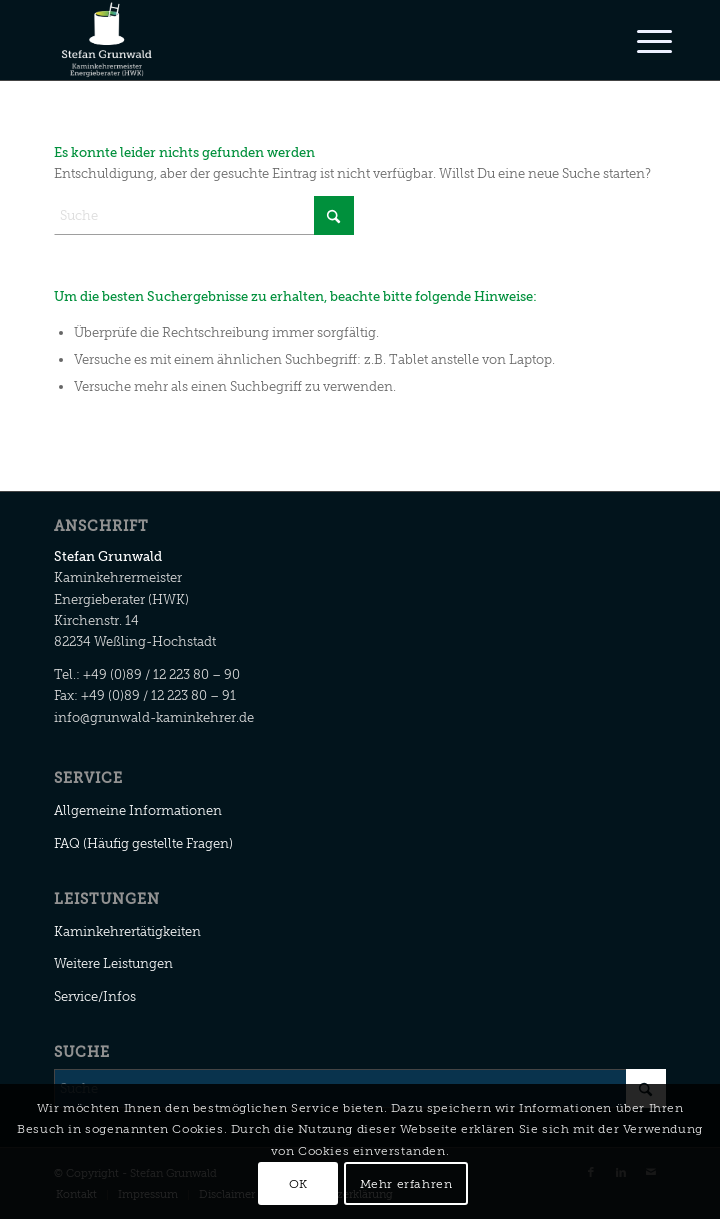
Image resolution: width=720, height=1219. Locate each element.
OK (298, 1184)
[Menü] (639, 42)
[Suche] (204, 215)
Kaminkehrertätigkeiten (127, 931)
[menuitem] (639, 42)
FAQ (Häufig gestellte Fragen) (143, 843)
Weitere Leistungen (113, 963)
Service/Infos (95, 996)
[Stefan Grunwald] (299, 40)
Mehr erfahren (406, 1184)
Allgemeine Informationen (138, 810)
